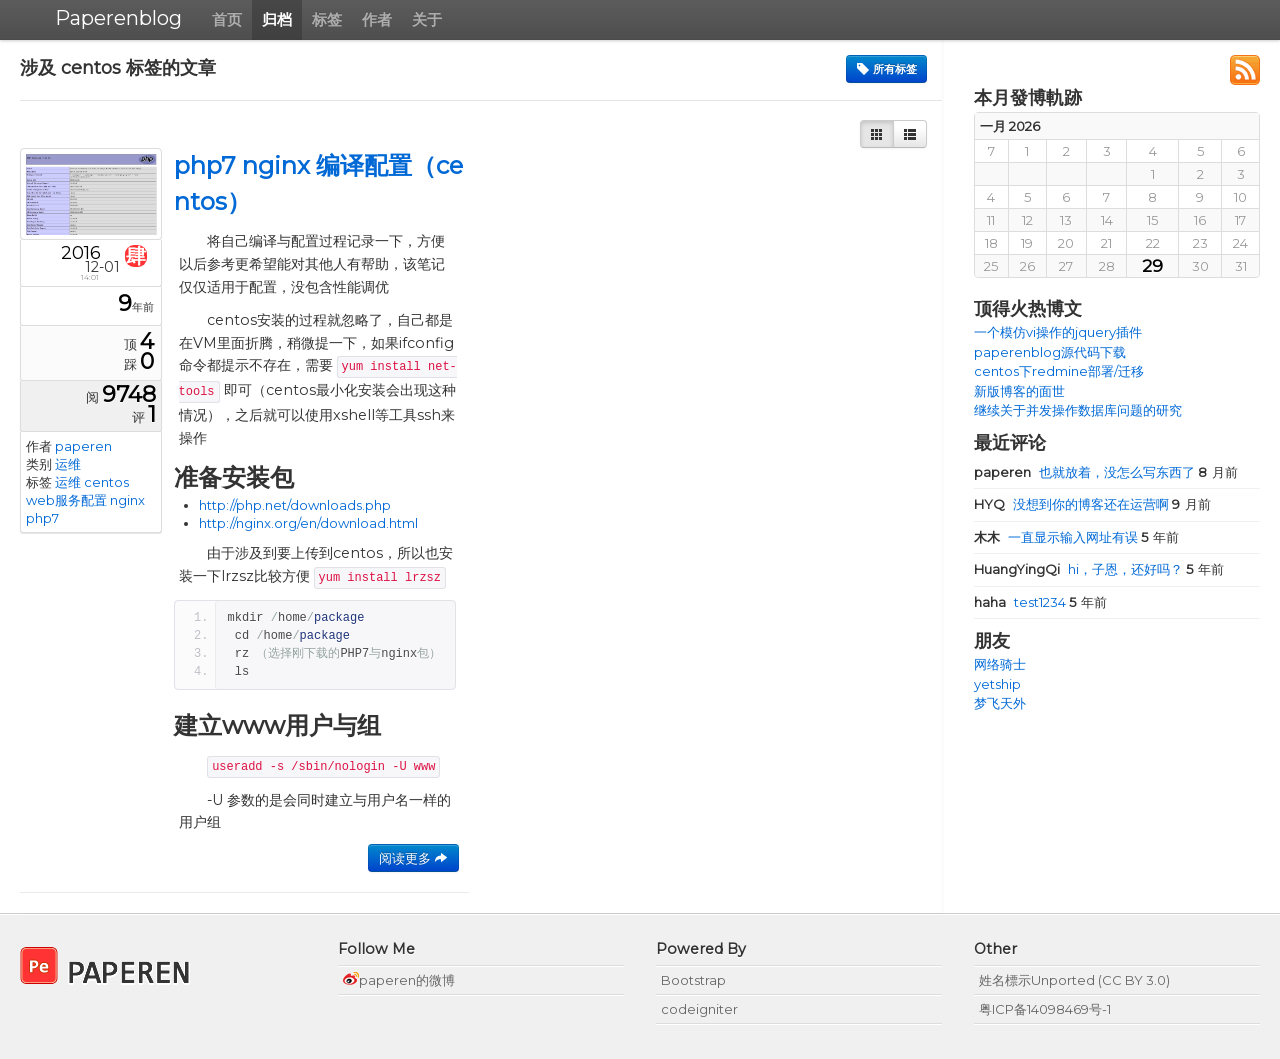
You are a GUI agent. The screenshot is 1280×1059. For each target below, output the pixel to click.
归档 (277, 19)
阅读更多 (413, 858)
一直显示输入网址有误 (1057, 537)
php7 (42, 518)
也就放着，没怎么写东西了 (1086, 472)
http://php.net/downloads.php (295, 505)
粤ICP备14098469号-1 (1045, 1009)
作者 (377, 19)
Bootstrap (693, 980)
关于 (427, 19)
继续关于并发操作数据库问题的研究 (1078, 410)
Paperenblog (118, 18)
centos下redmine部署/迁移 (1059, 371)
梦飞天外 (1000, 703)
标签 (327, 19)
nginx (127, 500)
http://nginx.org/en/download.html (308, 523)
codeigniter (699, 1009)
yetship (997, 684)
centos (106, 482)
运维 (68, 464)
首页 (227, 19)
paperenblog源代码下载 (1050, 352)
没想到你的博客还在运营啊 (1073, 504)
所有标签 (886, 69)
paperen (83, 446)
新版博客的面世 (1019, 391)
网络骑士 (1000, 664)
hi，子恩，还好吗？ (1080, 569)
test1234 (1021, 602)
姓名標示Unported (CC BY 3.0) (1074, 980)
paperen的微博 (399, 980)
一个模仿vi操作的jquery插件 (1058, 332)
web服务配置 (66, 500)
